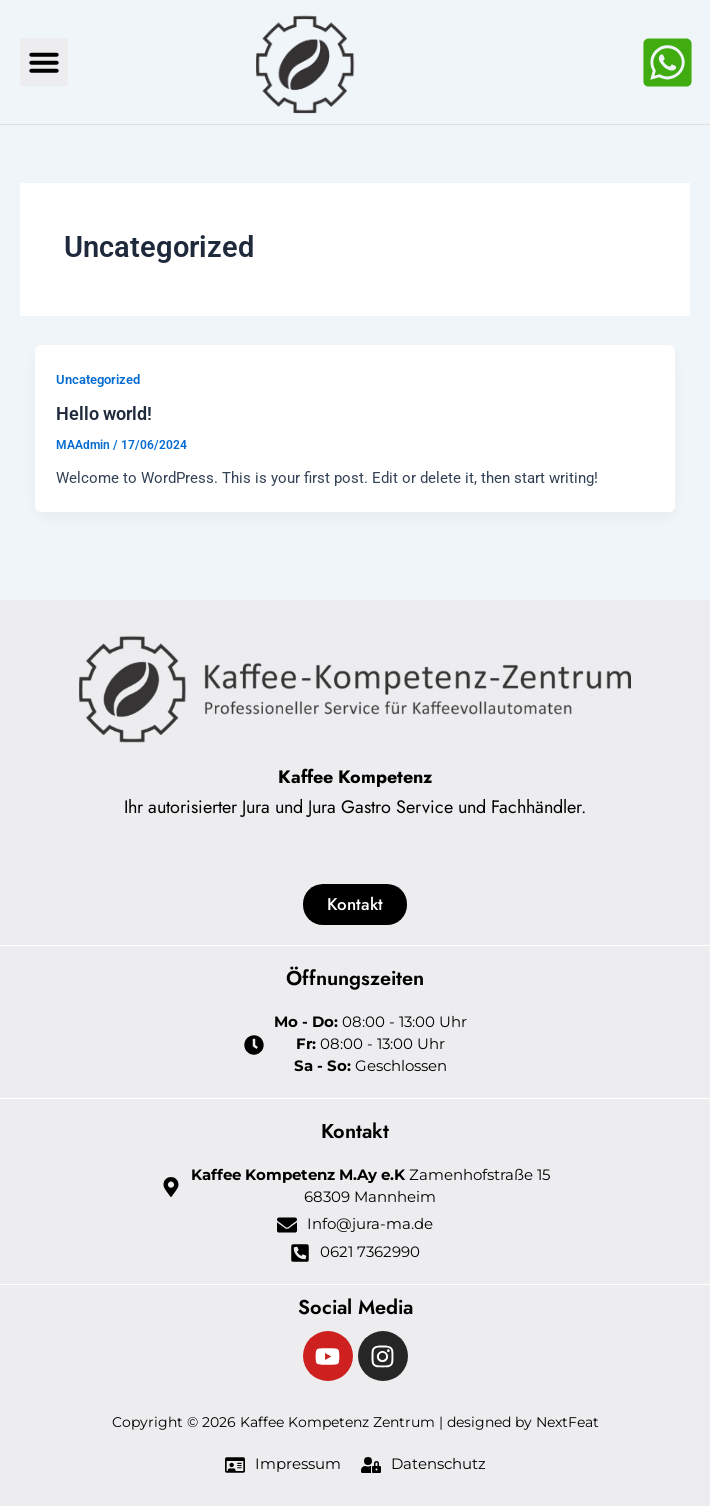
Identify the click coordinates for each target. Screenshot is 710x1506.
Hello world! (104, 413)
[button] (44, 62)
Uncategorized (98, 379)
